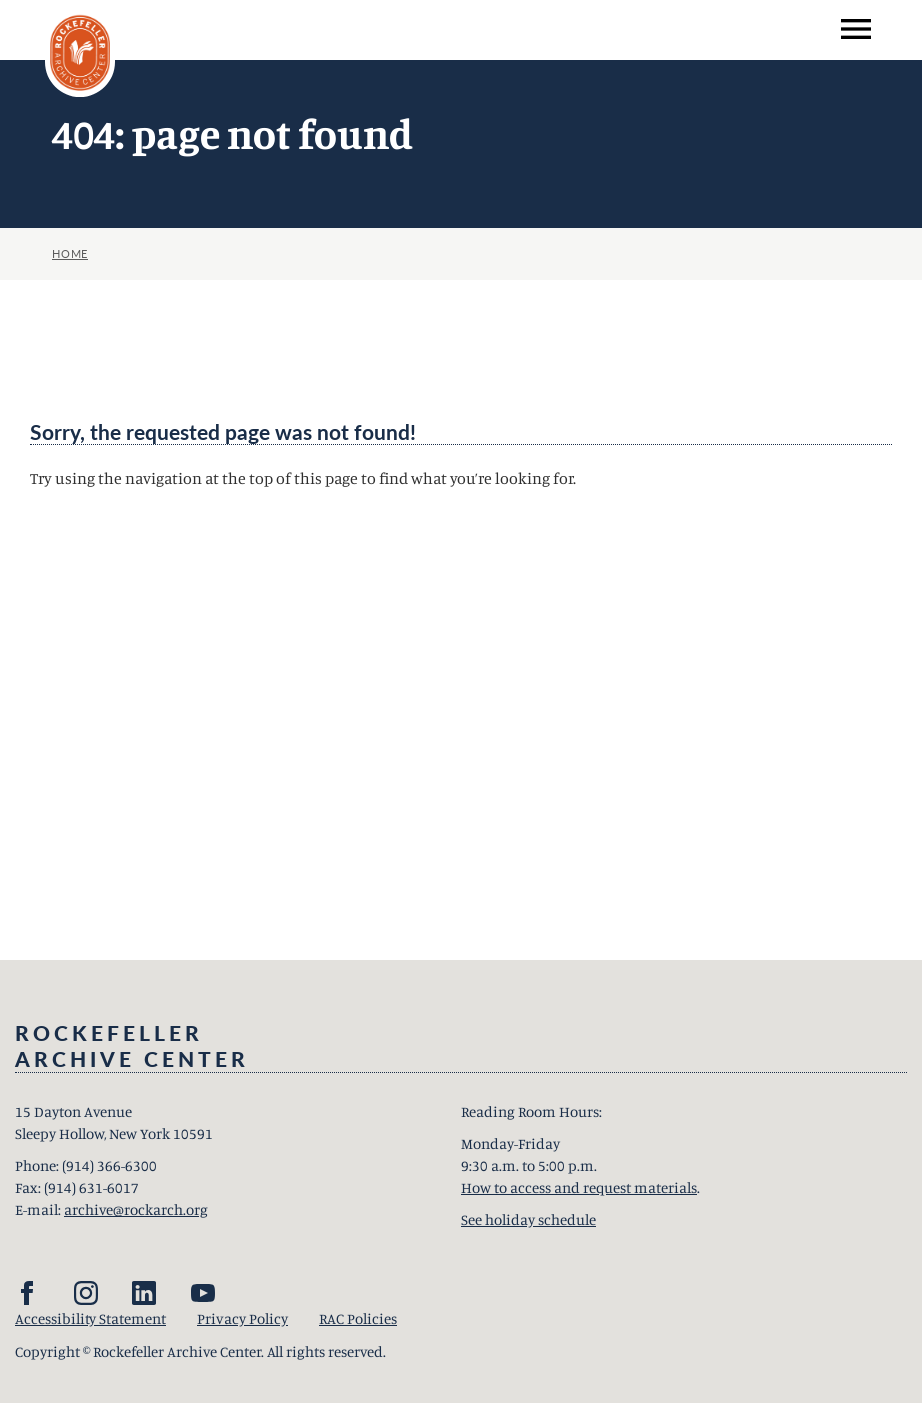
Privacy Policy (242, 1318)
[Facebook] (27, 1293)
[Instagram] (86, 1293)
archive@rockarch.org (136, 1209)
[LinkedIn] (144, 1293)
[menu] (856, 29)
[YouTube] (203, 1293)
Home (70, 253)
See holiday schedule (528, 1219)
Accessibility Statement (90, 1318)
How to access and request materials (579, 1187)
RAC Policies (358, 1318)
